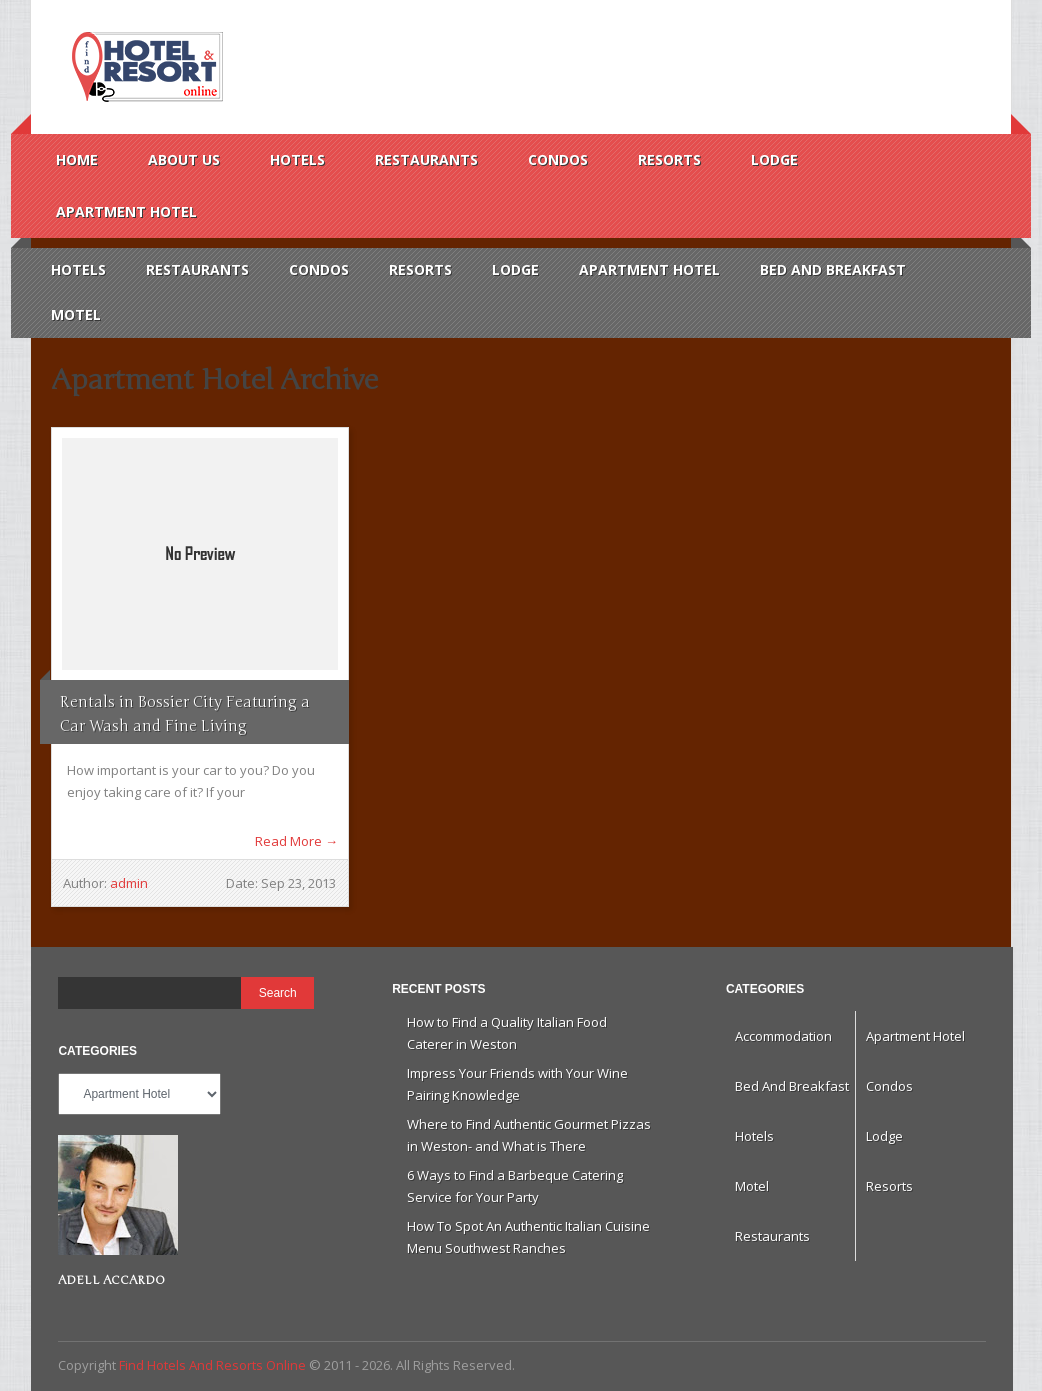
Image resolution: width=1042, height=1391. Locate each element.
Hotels (297, 159)
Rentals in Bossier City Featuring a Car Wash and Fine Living (185, 714)
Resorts (669, 159)
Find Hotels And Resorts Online (145, 67)
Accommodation (783, 1036)
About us (184, 159)
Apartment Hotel (126, 211)
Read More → (296, 841)
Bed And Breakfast (833, 269)
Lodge (774, 159)
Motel (76, 314)
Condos (558, 159)
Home (77, 159)
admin (129, 883)
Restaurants (426, 159)
